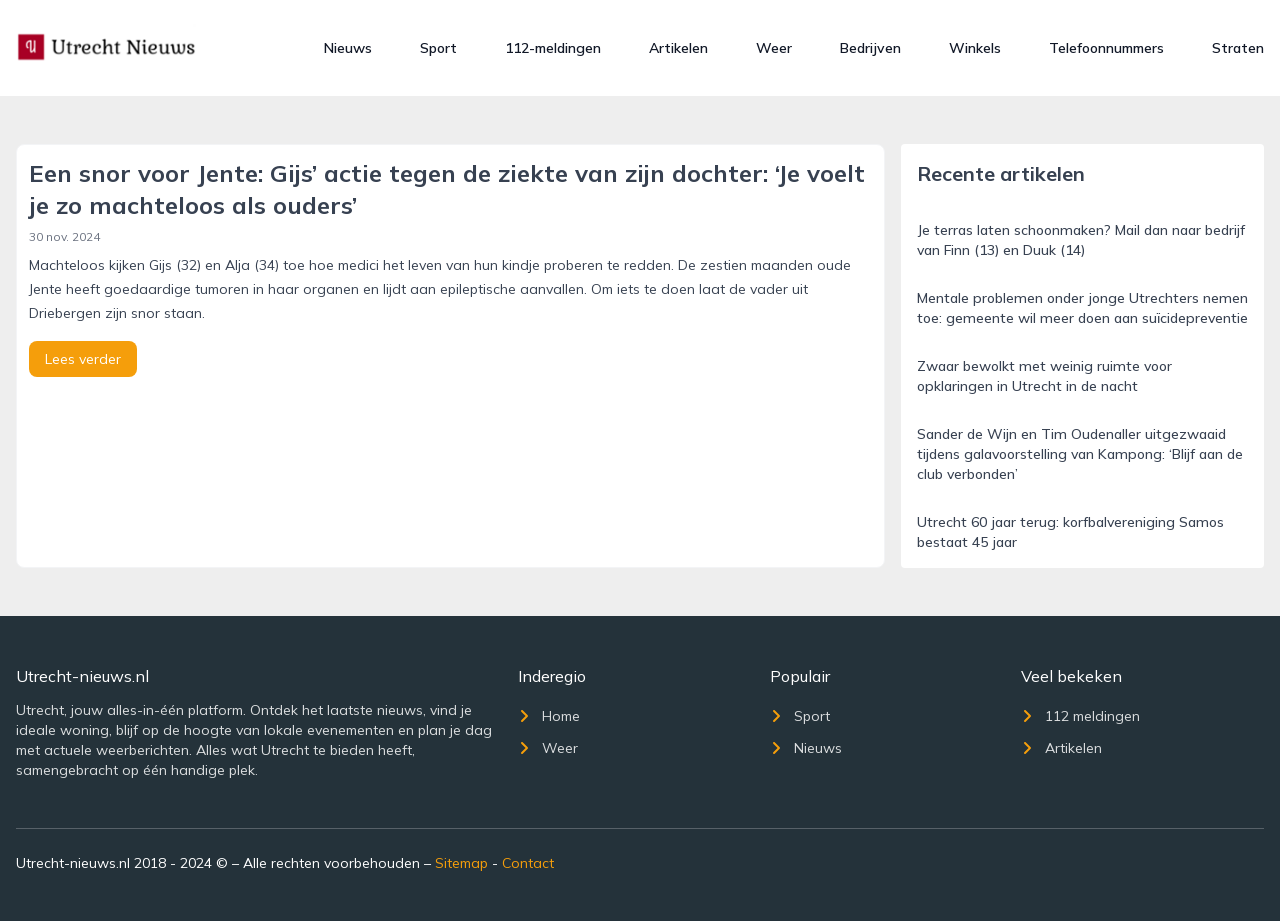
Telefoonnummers (1106, 48)
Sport (438, 48)
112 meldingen (1080, 716)
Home (549, 716)
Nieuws (348, 48)
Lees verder (83, 359)
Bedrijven (870, 48)
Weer (774, 48)
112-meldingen (553, 48)
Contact (528, 863)
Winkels (975, 48)
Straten (1238, 48)
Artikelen (678, 48)
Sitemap (461, 863)
